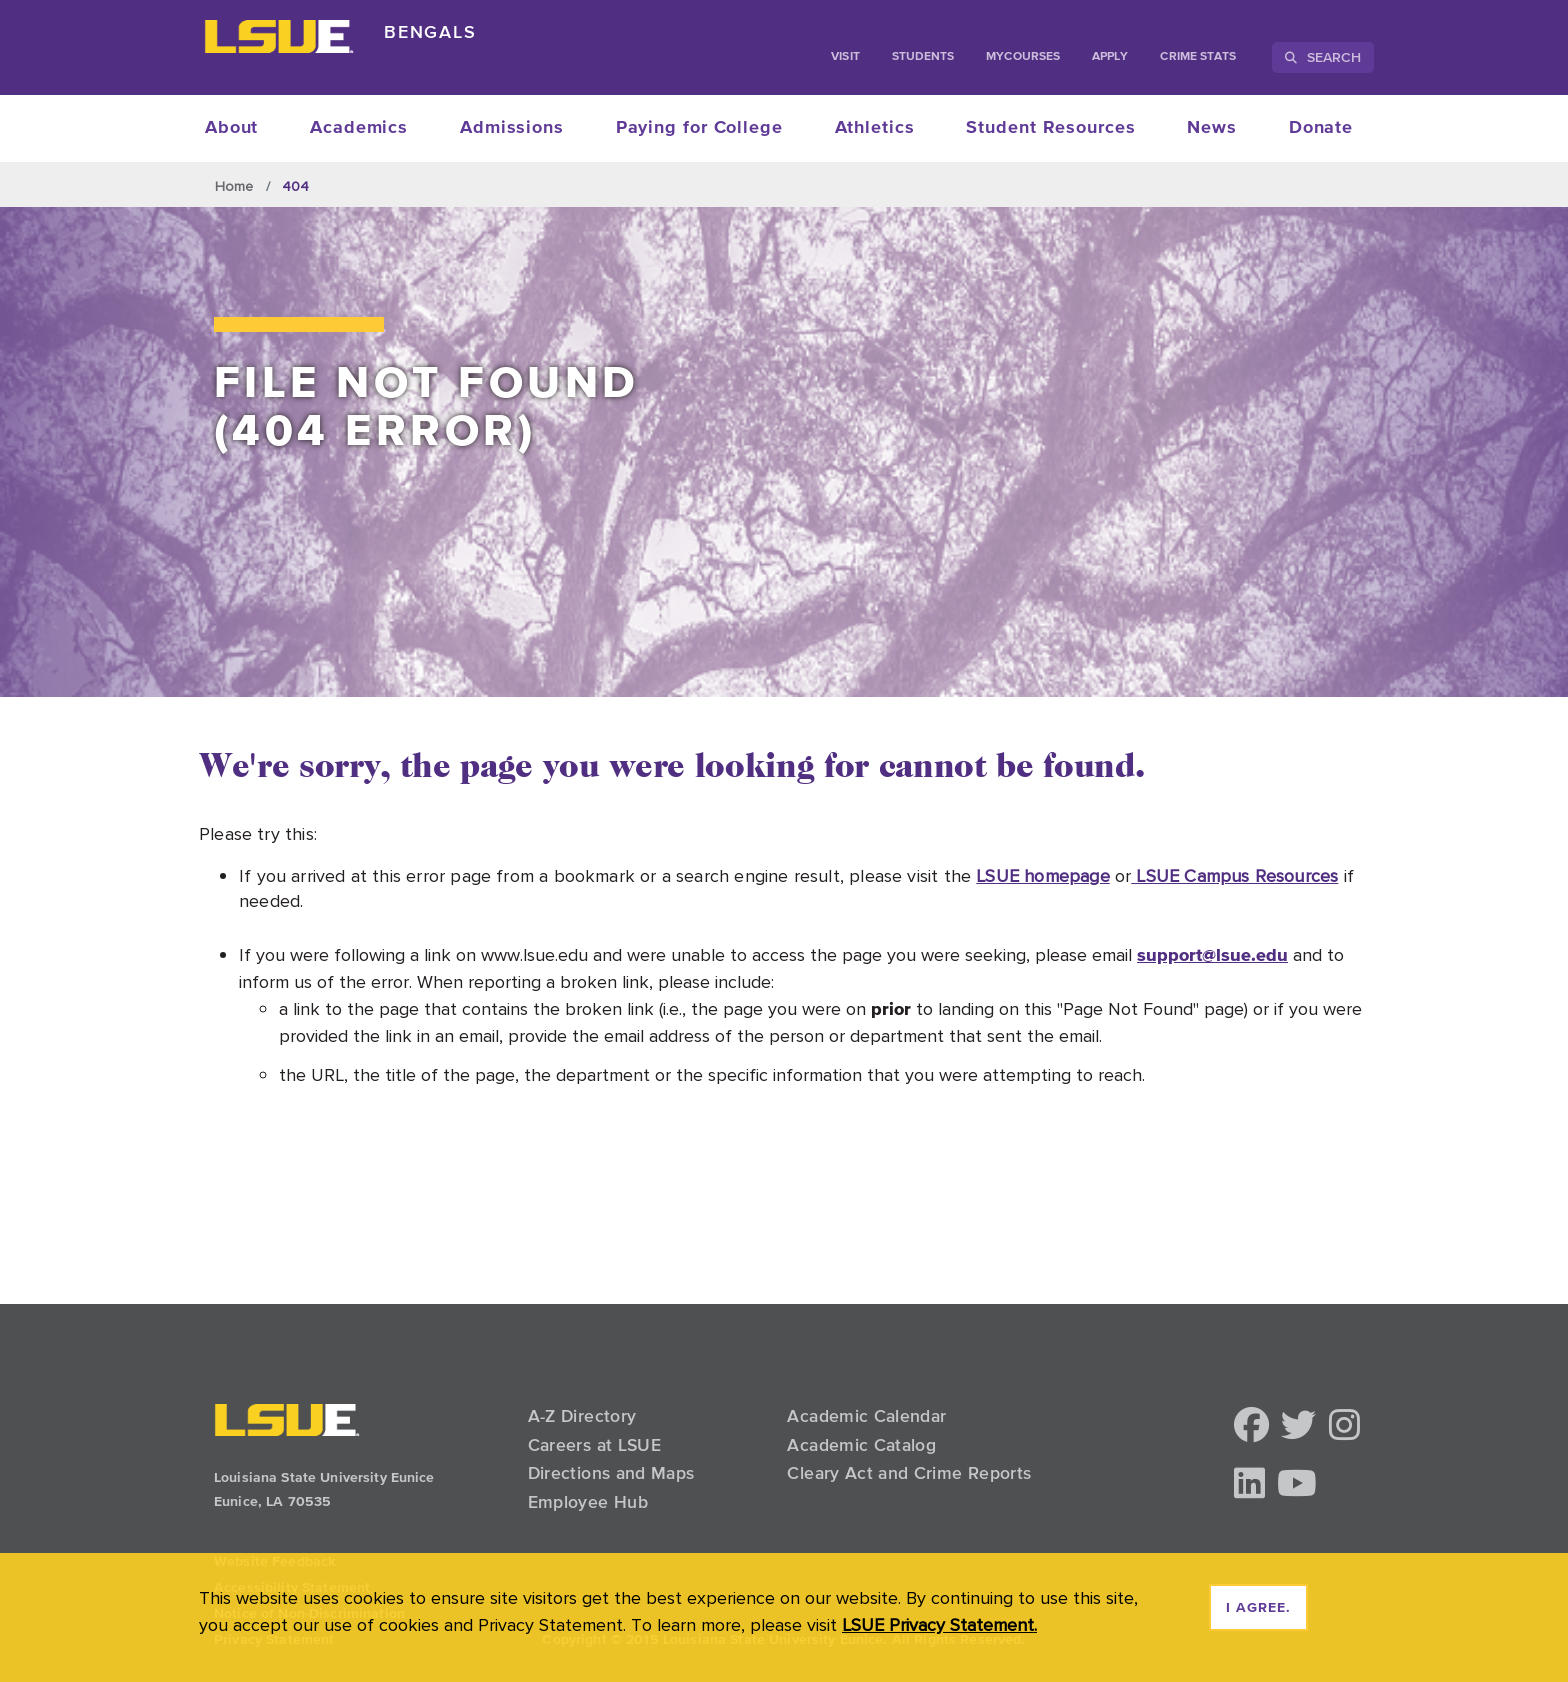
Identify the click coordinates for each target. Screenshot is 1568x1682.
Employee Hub (588, 1502)
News (1212, 128)
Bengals (430, 31)
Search (1323, 57)
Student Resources (1050, 128)
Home (234, 186)
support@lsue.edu (1212, 954)
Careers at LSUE (594, 1445)
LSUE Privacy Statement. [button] (939, 1624)
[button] (1251, 1426)
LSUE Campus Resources (1234, 875)
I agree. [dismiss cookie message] (1258, 1608)
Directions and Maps (611, 1473)
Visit (845, 57)
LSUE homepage (1042, 875)
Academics (359, 128)
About (232, 128)
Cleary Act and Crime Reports (909, 1473)
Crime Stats (1198, 57)
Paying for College (699, 128)
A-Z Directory (582, 1416)
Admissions (512, 128)
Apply (1110, 57)
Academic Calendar (866, 1416)
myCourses (1023, 57)
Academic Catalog (861, 1445)
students (923, 57)
